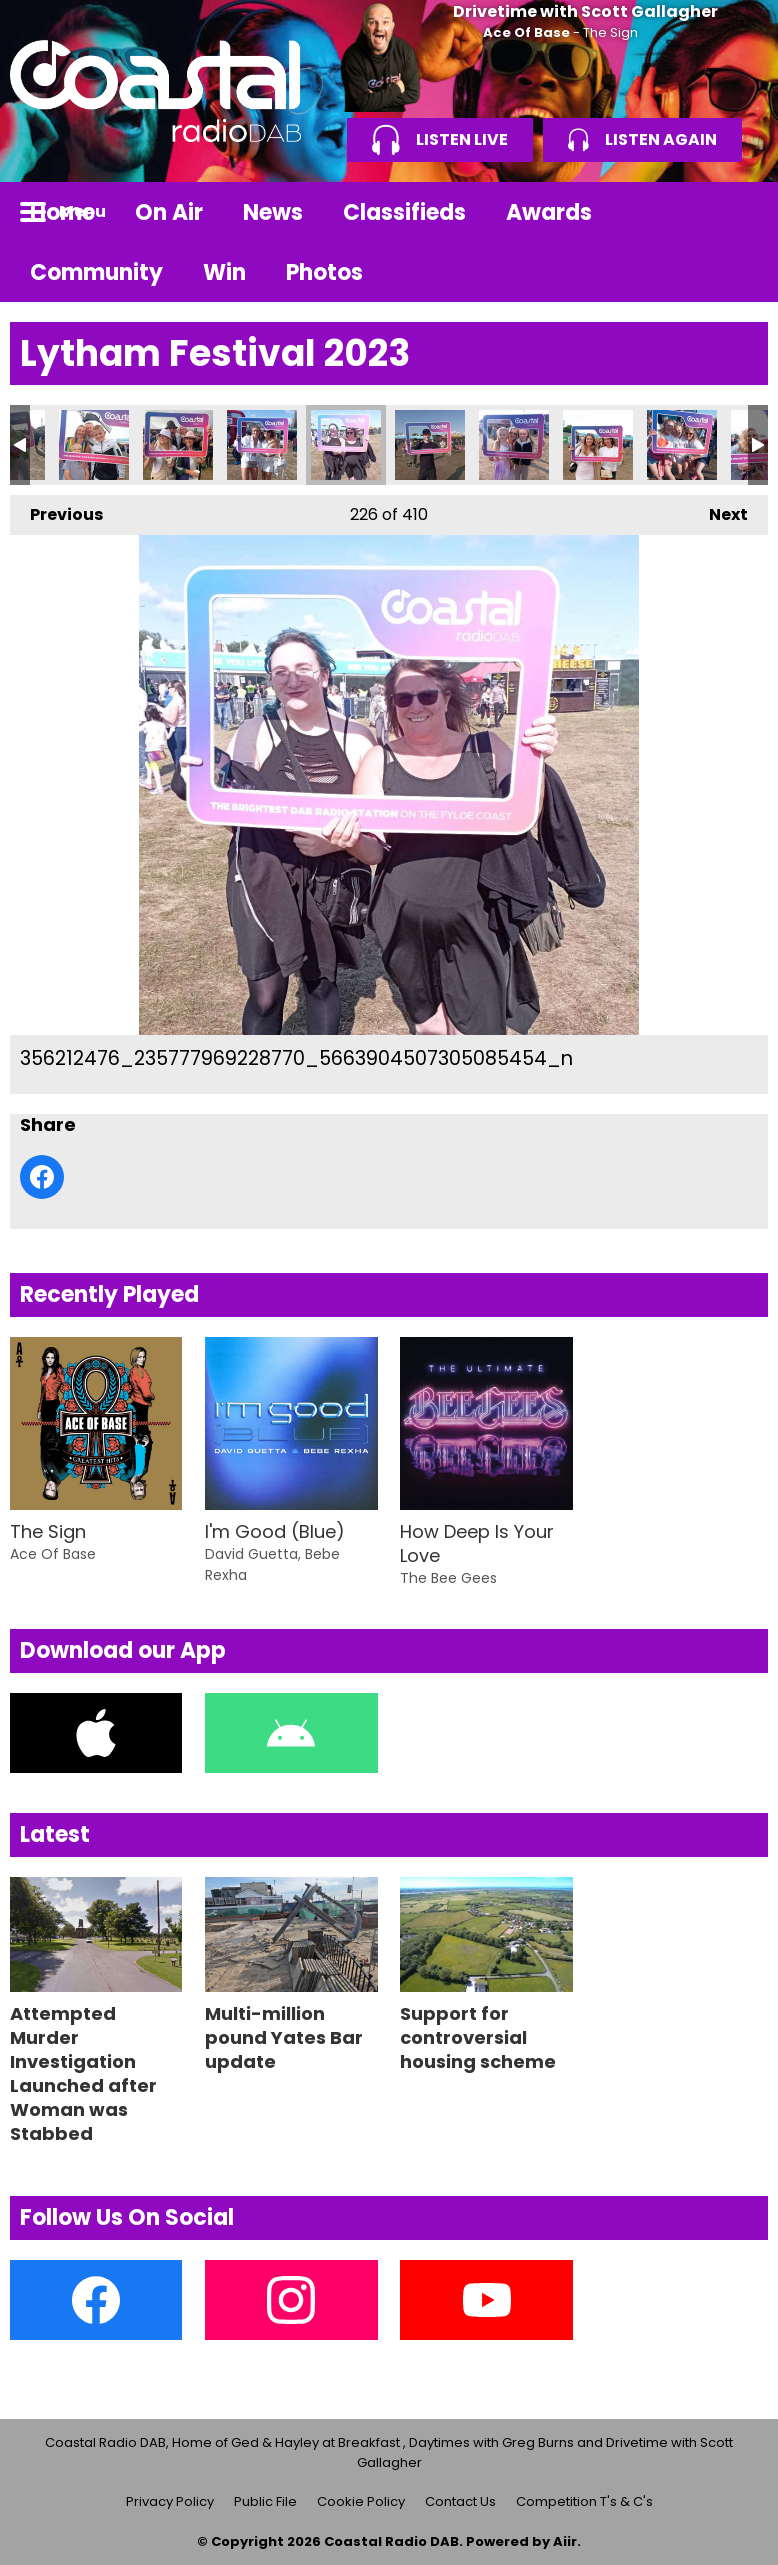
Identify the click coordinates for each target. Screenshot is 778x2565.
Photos (324, 272)
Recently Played (109, 1294)
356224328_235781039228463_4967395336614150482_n (598, 445)
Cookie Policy (361, 2501)
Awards (549, 212)
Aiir (565, 2541)
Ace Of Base (526, 32)
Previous (56, 510)
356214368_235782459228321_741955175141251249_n (430, 445)
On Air (169, 212)
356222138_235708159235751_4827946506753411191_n (514, 445)
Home (62, 212)
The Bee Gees (448, 1578)
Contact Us (460, 2501)
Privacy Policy (170, 2501)
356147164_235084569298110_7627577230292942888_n (178, 445)
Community (96, 272)
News (273, 212)
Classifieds (404, 212)
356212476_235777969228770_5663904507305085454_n (346, 445)
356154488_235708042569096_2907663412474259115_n (262, 445)
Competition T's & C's (584, 2501)
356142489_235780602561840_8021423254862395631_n (94, 445)
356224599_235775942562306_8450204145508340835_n (682, 445)
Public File (265, 2501)
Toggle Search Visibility (738, 212)
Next (718, 510)
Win (224, 272)
